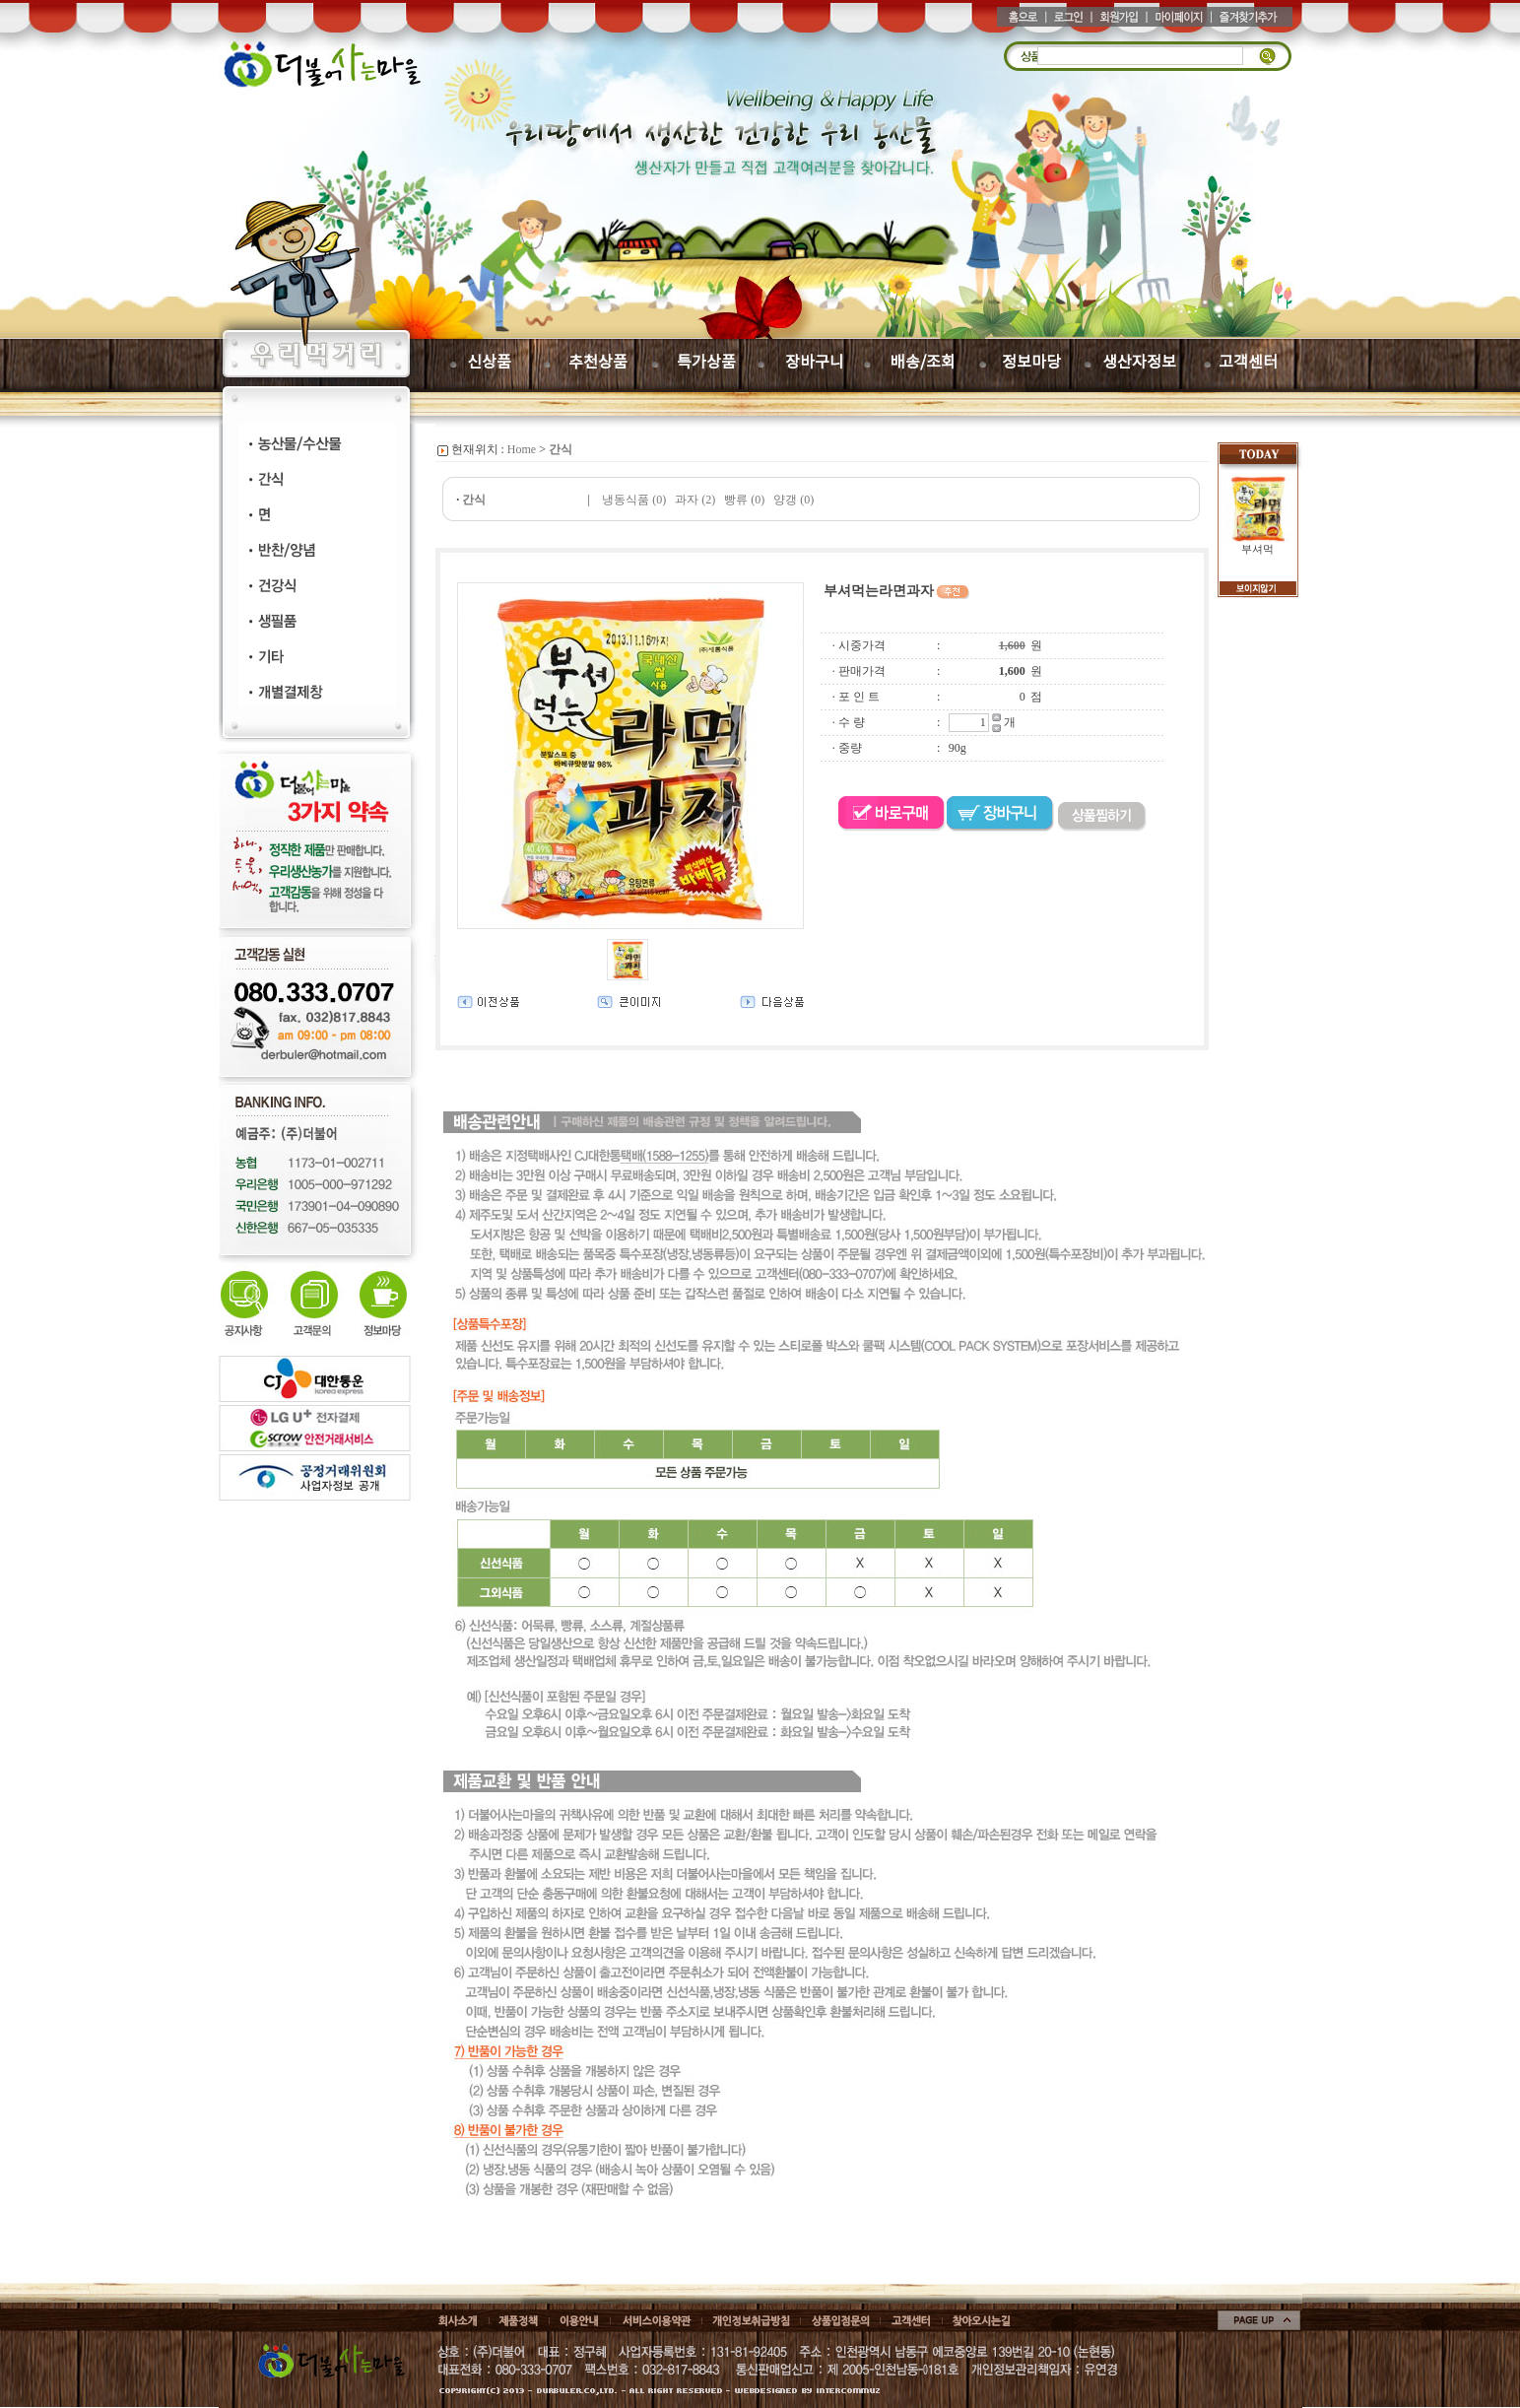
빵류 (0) (744, 499)
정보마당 (1031, 362)
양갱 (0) (793, 499)
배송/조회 (923, 362)
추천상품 (598, 362)
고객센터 (1248, 362)
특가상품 (706, 362)
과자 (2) (695, 499)
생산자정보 (1139, 362)
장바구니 (814, 362)
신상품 (489, 362)
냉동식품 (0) (634, 499)
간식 (560, 449)
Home (521, 449)
